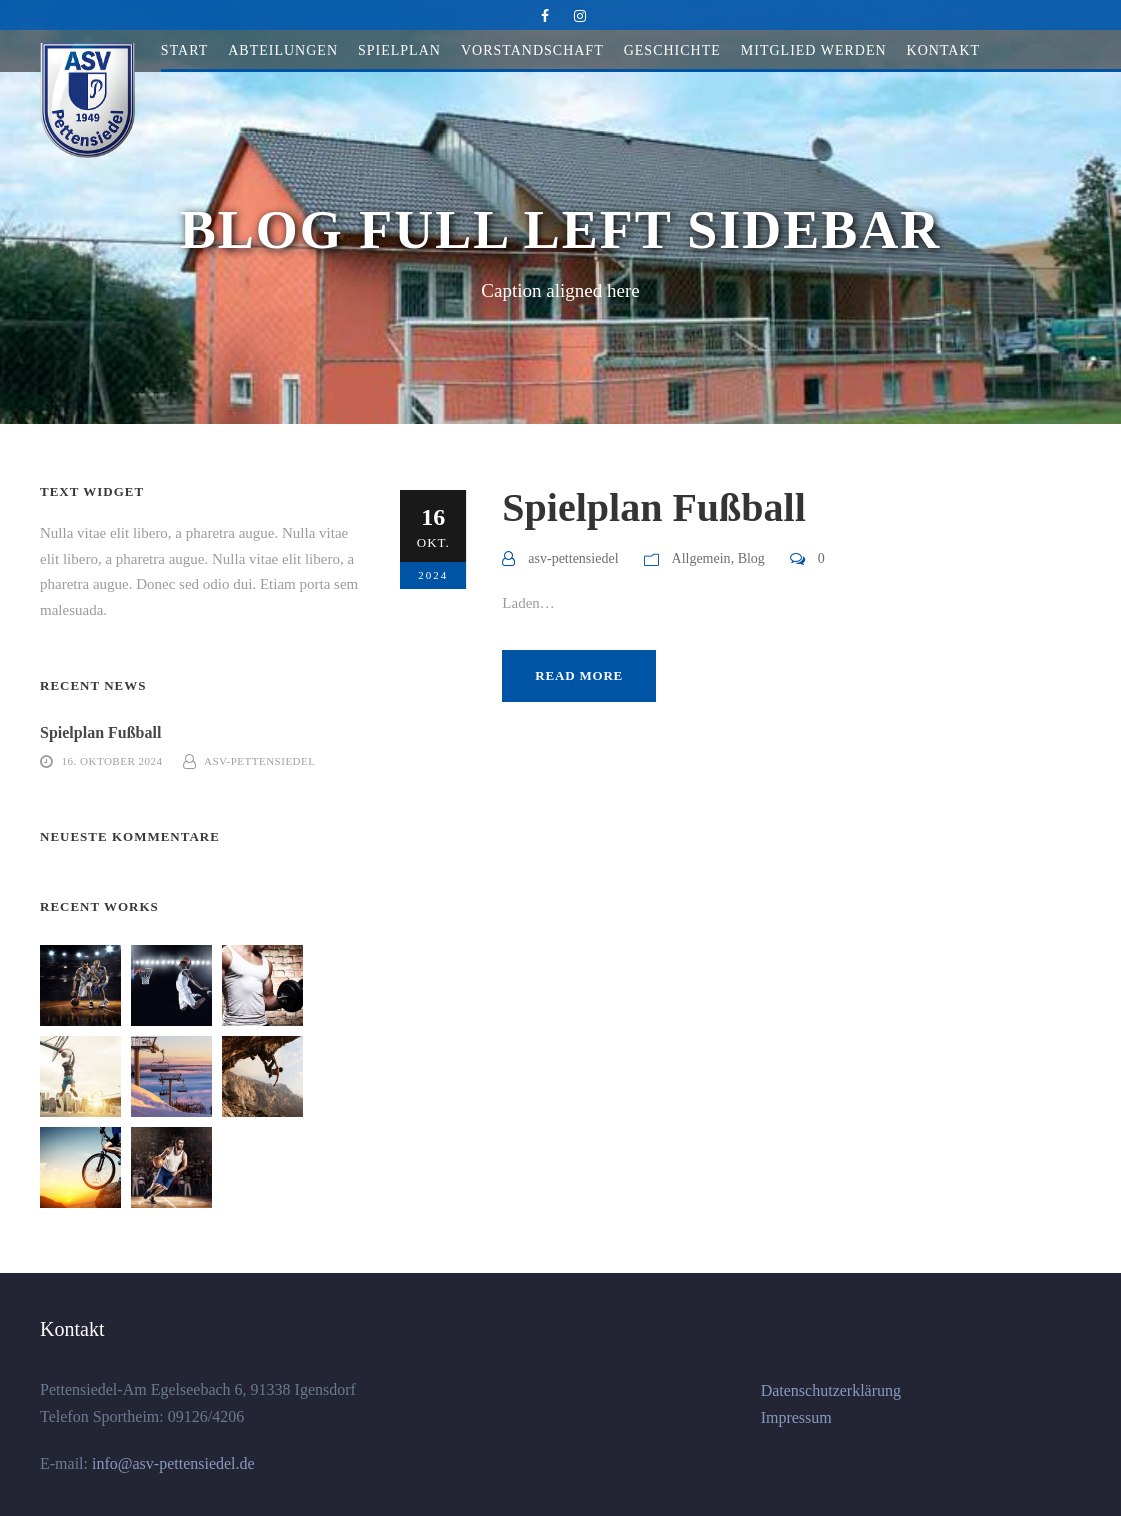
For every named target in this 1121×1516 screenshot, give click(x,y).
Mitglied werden (814, 50)
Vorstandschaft (532, 50)
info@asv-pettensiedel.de (171, 1463)
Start (184, 50)
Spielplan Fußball (653, 507)
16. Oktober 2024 (112, 761)
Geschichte (672, 50)
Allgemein (701, 558)
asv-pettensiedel (573, 558)
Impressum (796, 1417)
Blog (751, 558)
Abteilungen (283, 50)
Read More (579, 675)
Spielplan (399, 50)
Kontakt (944, 50)
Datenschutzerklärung (831, 1390)
